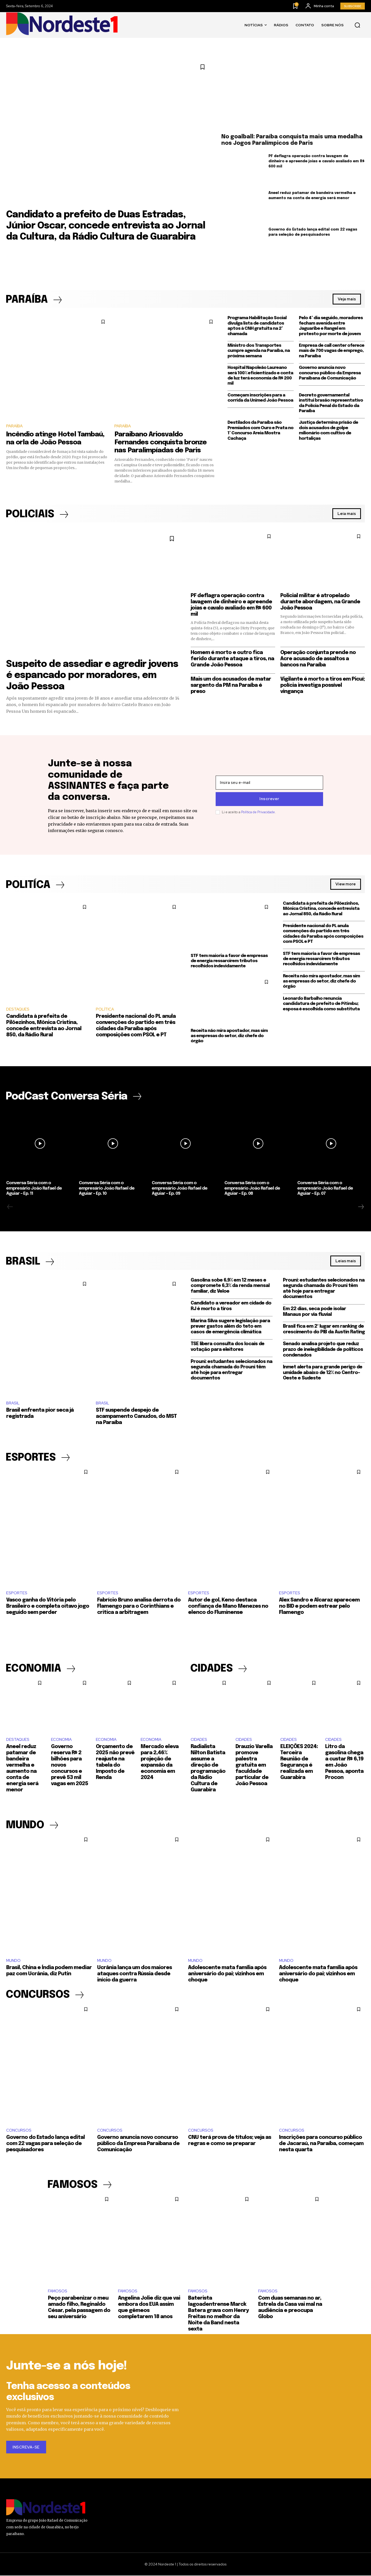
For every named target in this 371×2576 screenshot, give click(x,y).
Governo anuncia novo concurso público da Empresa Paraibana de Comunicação (330, 373)
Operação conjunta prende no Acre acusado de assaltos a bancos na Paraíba (318, 659)
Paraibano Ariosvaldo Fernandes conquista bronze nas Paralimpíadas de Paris (160, 442)
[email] (269, 783)
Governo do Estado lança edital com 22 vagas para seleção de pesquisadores (45, 2144)
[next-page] (361, 1207)
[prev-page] (10, 1207)
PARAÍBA (14, 426)
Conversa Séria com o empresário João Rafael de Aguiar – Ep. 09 (179, 1188)
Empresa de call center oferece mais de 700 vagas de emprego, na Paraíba (331, 350)
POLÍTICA (105, 1009)
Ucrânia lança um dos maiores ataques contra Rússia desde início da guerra (134, 1974)
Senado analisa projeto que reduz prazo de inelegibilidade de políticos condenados (323, 1350)
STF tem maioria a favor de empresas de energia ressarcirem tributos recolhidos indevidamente (229, 961)
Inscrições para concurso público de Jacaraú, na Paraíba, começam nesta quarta (321, 2144)
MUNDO (13, 1961)
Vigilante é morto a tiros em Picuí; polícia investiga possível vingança (322, 685)
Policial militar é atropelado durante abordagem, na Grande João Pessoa (320, 602)
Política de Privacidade (258, 812)
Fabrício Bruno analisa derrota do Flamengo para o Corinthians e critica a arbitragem (139, 1606)
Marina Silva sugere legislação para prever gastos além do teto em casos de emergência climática (230, 1327)
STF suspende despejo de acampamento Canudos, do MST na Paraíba (136, 1417)
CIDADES (199, 1739)
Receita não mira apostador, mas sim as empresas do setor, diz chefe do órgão (229, 1036)
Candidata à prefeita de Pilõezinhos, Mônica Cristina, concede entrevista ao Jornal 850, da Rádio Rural (321, 908)
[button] (357, 25)
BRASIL (13, 1403)
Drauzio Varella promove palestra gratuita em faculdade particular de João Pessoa (254, 1765)
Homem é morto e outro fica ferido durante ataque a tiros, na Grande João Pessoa (232, 659)
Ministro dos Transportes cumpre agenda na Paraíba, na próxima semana (258, 350)
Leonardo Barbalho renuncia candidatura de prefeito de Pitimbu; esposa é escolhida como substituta (321, 1003)
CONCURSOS (18, 2130)
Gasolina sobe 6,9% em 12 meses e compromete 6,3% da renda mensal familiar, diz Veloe (230, 1286)
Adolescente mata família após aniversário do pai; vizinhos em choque (227, 1974)
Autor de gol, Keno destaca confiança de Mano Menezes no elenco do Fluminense (228, 1606)
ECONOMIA (61, 1739)
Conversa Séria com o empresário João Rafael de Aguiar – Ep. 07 (325, 1188)
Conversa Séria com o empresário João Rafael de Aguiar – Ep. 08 (252, 1188)
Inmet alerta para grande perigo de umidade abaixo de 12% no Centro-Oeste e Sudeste (322, 1373)
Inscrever (269, 799)
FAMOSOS (57, 2291)
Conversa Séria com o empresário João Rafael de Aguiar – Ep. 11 (34, 1188)
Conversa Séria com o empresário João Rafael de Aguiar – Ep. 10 (106, 1188)
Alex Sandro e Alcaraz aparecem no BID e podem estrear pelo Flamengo (319, 1606)
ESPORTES (16, 1593)
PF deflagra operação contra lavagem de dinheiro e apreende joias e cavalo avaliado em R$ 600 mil (316, 161)
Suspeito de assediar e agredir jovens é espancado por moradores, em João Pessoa (92, 675)
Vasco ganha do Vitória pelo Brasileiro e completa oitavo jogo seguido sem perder (47, 1606)
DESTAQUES (17, 1009)
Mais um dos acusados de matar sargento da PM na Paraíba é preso (231, 685)
